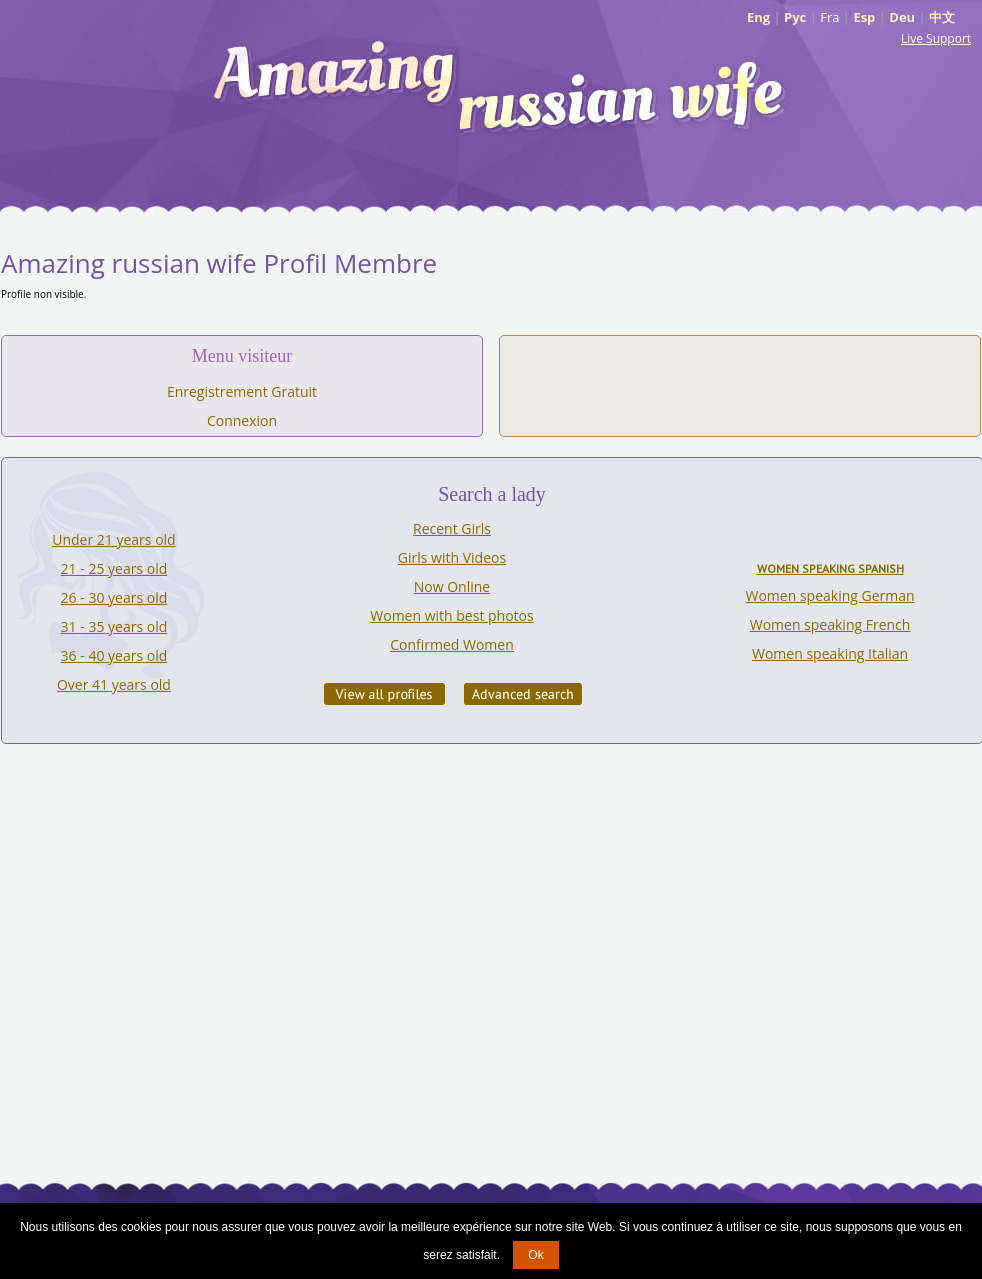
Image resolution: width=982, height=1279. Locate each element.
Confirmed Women (452, 644)
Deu (902, 17)
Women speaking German (830, 595)
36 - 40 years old (114, 655)
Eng (758, 17)
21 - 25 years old (114, 568)
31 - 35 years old (114, 626)
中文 (942, 17)
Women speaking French (830, 624)
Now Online (452, 586)
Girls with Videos (452, 557)
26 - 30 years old (114, 597)
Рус (795, 17)
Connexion (242, 420)
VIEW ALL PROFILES (384, 694)
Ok (535, 1255)
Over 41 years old (114, 684)
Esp (864, 17)
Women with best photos (451, 615)
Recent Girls (452, 528)
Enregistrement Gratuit (242, 391)
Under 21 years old (113, 539)
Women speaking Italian (830, 653)
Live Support (936, 38)
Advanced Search (523, 694)
